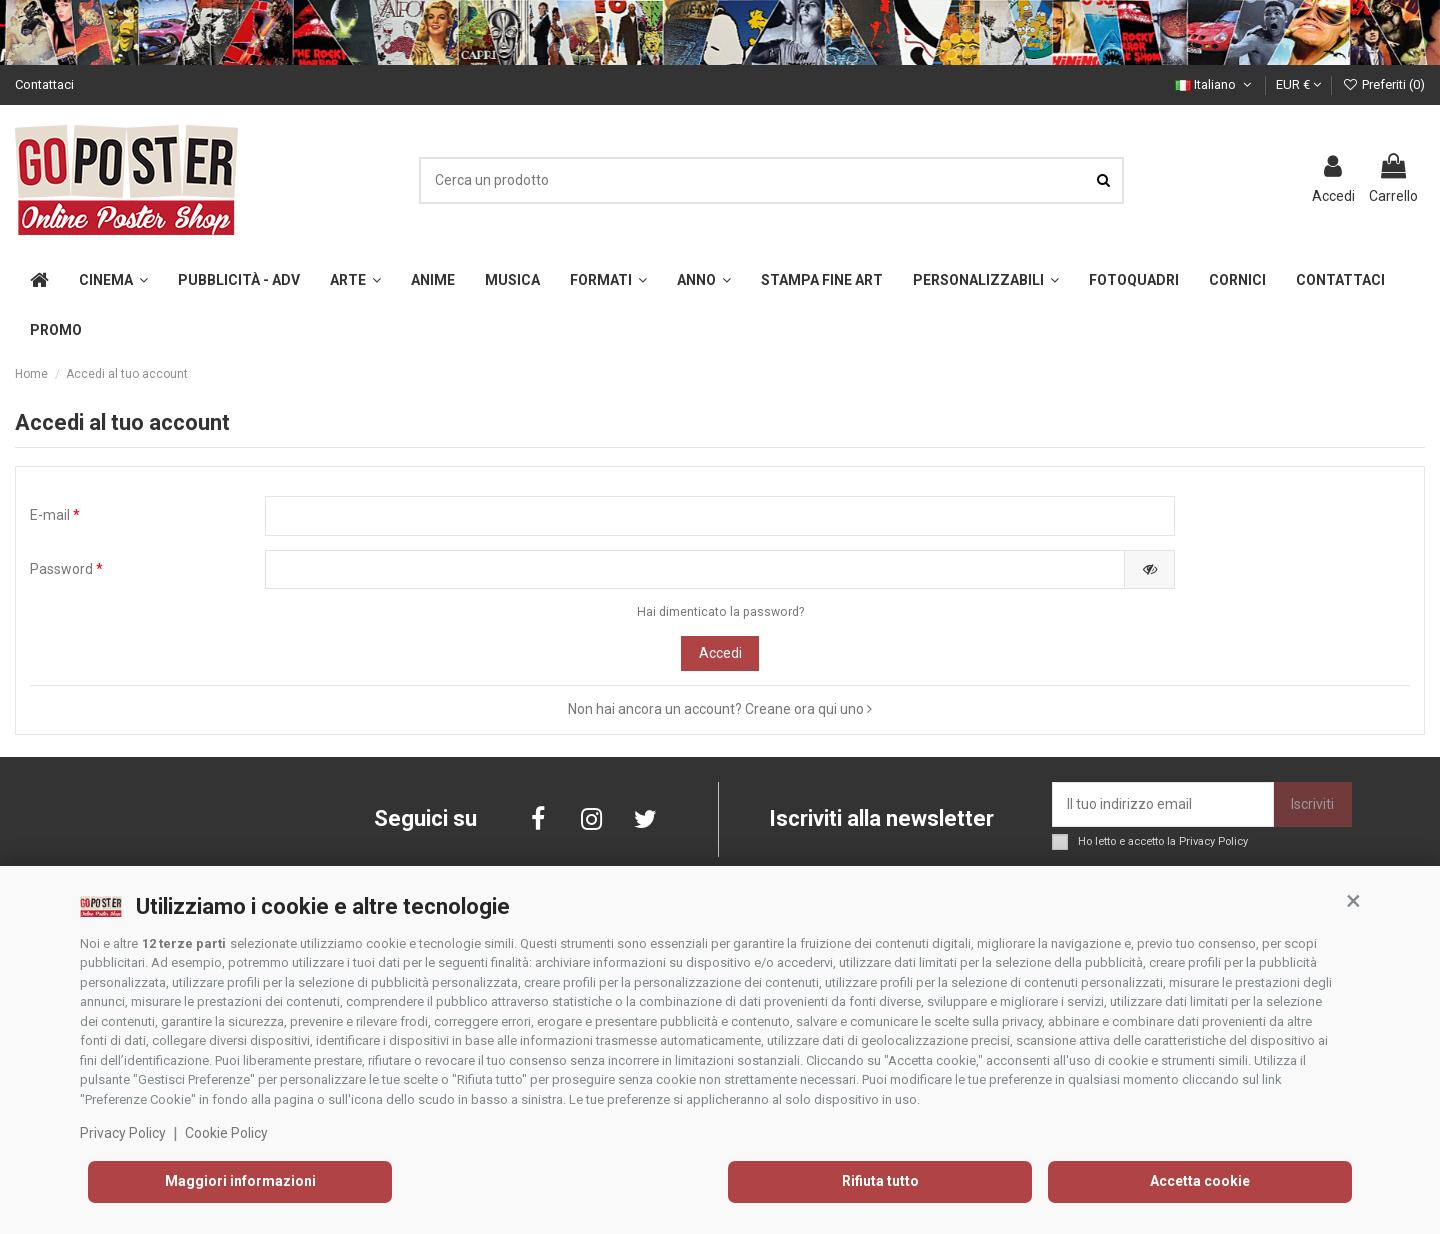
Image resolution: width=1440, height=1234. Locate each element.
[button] (1353, 901)
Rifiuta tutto (880, 1181)
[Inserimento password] (695, 570)
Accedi (720, 653)
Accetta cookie (1200, 1181)
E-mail (55, 515)
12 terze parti (184, 943)
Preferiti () (1383, 84)
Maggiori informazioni (240, 1181)
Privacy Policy (123, 1133)
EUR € (1298, 84)
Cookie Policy (226, 1133)
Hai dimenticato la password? (720, 612)
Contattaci (44, 84)
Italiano (1215, 84)
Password (66, 569)
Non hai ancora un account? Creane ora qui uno (720, 709)
